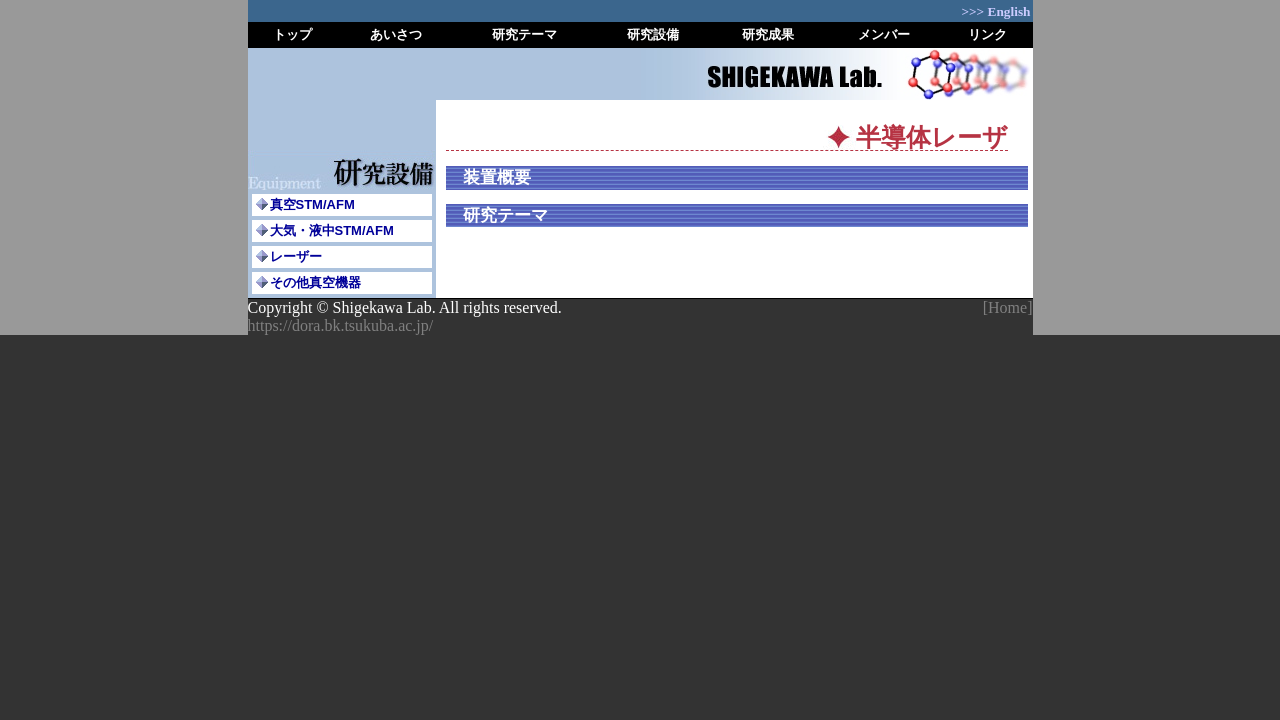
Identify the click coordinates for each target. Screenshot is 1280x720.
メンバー (884, 34)
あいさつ (396, 34)
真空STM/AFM (312, 204)
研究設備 (653, 34)
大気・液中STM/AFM (332, 230)
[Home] (1008, 307)
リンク (987, 34)
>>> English (995, 11)
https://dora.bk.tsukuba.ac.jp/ (341, 325)
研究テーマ (524, 34)
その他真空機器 (315, 282)
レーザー (296, 256)
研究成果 (768, 34)
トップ (292, 34)
